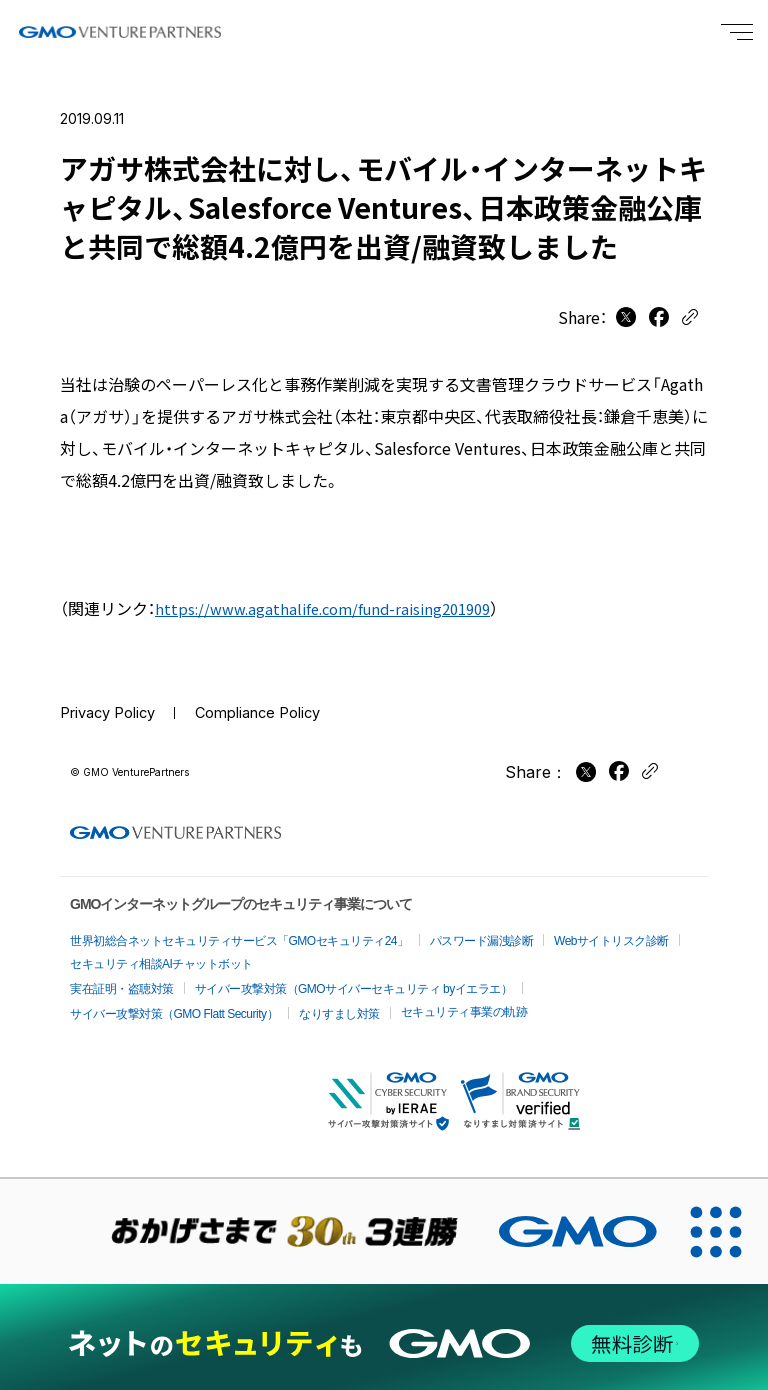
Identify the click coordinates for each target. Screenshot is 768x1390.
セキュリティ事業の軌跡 (464, 1000)
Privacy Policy (114, 714)
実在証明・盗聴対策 (122, 977)
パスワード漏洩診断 (482, 929)
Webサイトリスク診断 (611, 929)
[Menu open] (737, 32)
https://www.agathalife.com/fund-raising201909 (333, 608)
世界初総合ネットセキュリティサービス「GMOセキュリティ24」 (239, 929)
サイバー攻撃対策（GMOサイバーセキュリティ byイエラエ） (354, 977)
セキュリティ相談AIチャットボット (161, 952)
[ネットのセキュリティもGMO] (383, 1330)
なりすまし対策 (339, 1002)
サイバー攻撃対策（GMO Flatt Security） (174, 1002)
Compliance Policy (278, 714)
